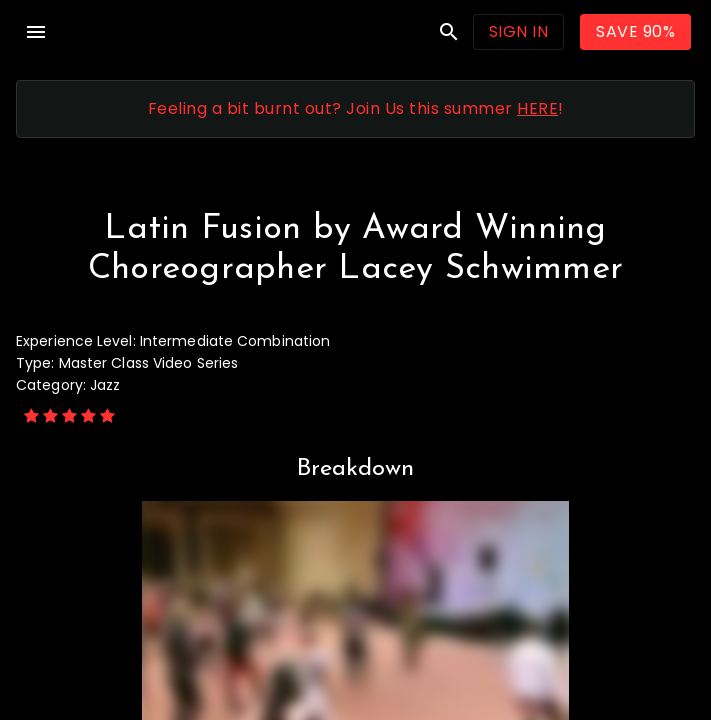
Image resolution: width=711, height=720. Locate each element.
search (449, 32)
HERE (537, 108)
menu (36, 32)
